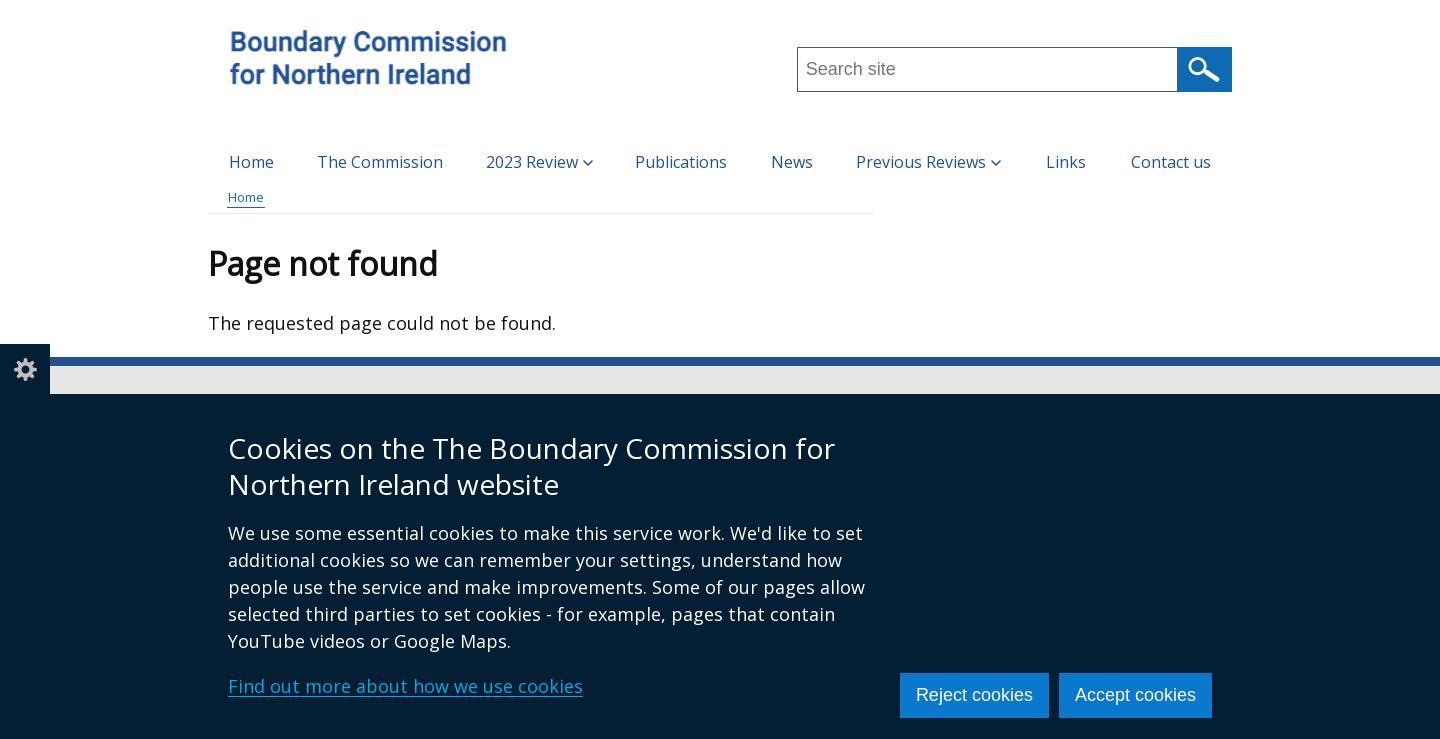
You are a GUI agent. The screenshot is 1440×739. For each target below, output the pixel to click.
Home (251, 162)
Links (1066, 162)
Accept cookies (1135, 695)
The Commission (380, 162)
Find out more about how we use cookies (405, 686)
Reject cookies (974, 695)
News (792, 162)
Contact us (1171, 162)
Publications (681, 162)
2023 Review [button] (539, 162)
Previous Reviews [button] (928, 162)
